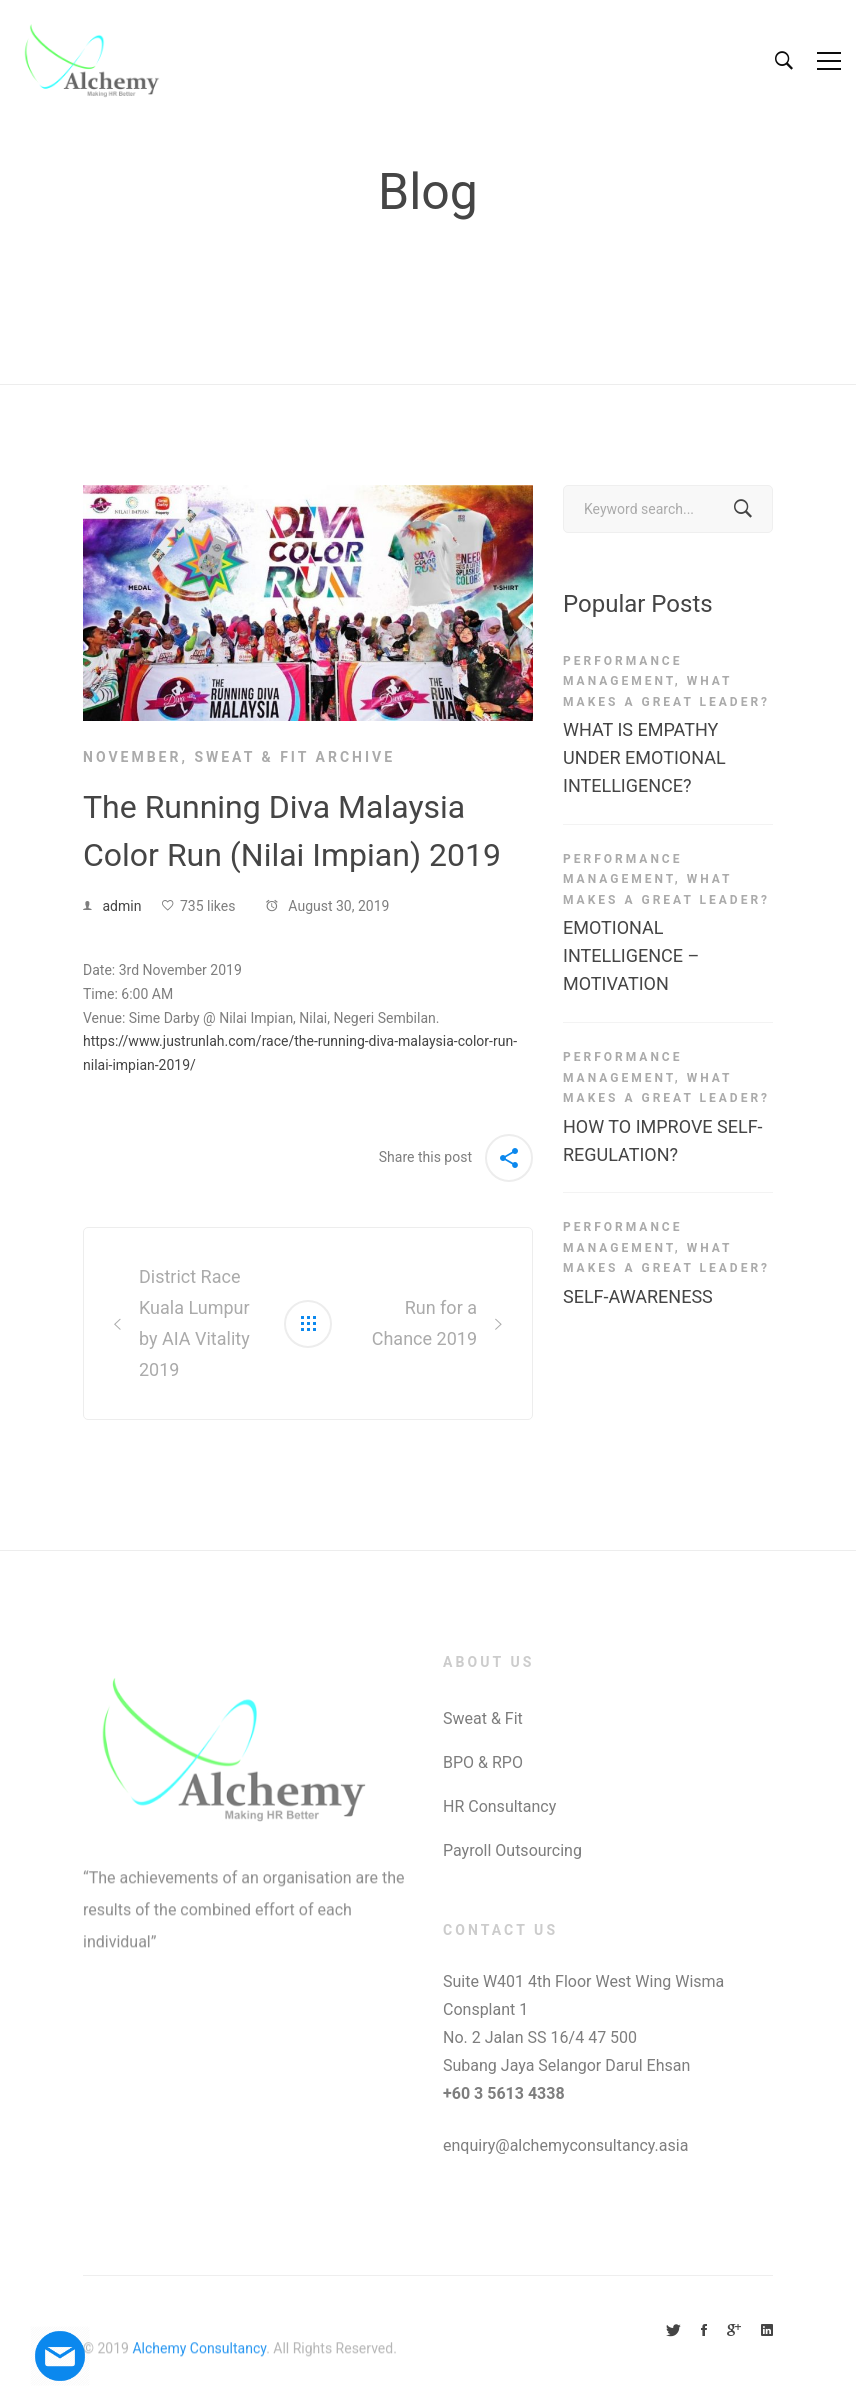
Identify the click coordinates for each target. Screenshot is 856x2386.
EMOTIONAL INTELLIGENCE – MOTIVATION (631, 955)
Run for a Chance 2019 (424, 1323)
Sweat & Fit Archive (294, 757)
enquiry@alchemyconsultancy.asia (565, 2145)
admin (121, 906)
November (132, 757)
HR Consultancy (499, 1806)
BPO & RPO (483, 1762)
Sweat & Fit (483, 1718)
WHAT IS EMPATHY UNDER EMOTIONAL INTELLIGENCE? (644, 757)
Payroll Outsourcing (512, 1850)
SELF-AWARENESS (638, 1296)
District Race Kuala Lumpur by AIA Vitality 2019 (194, 1322)
